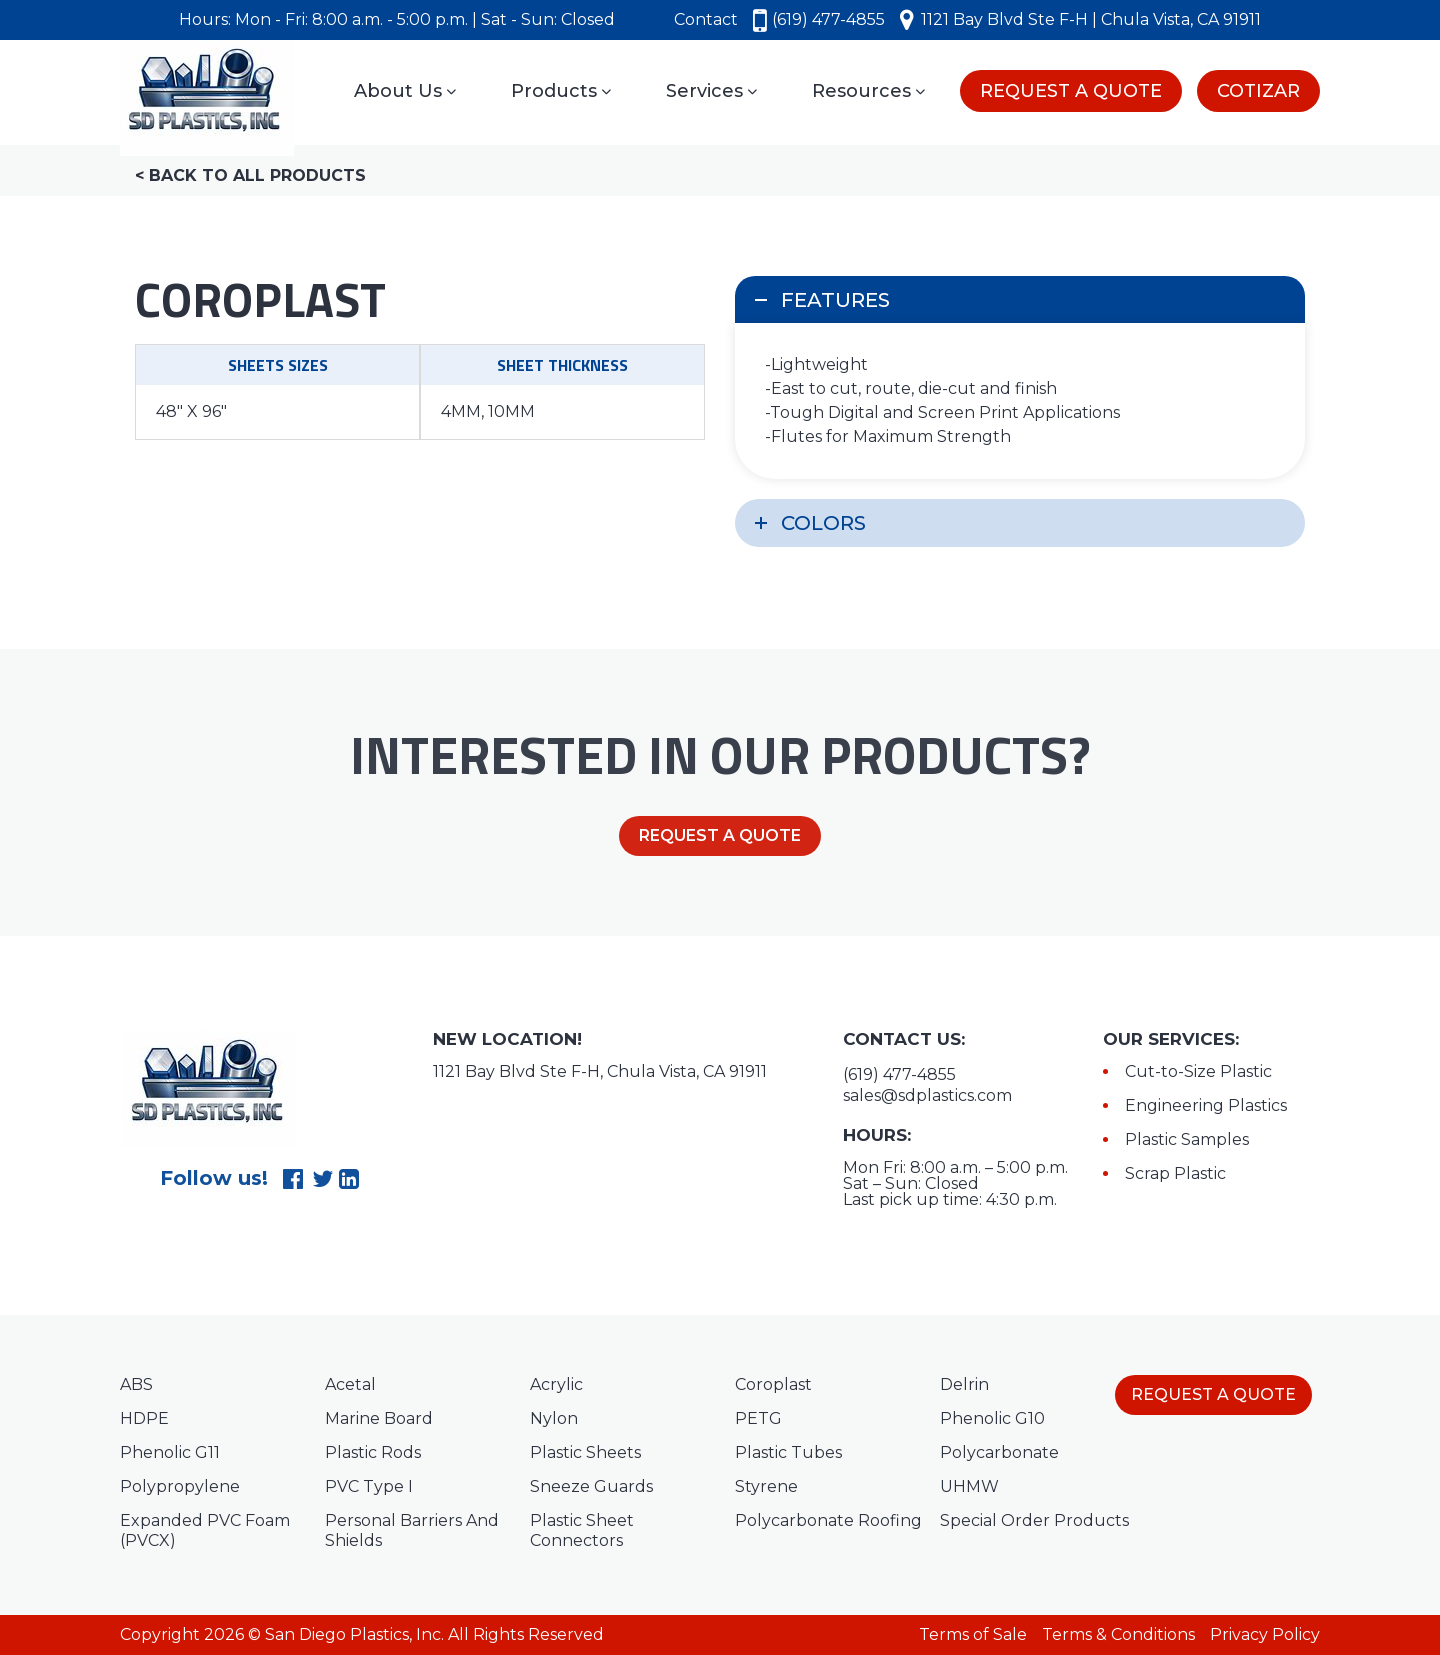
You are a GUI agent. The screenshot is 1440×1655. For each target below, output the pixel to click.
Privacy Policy (1265, 1634)
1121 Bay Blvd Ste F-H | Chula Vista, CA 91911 (1080, 20)
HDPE (144, 1418)
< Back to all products (250, 175)
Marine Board (379, 1418)
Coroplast (773, 1384)
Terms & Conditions (1118, 1634)
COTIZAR (1258, 91)
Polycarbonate (999, 1452)
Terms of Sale (973, 1634)
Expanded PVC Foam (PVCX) (205, 1530)
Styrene (766, 1486)
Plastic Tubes (788, 1452)
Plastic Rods (373, 1452)
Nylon (554, 1418)
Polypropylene (180, 1486)
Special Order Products (1034, 1520)
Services (711, 91)
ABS (136, 1384)
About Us (405, 91)
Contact (706, 20)
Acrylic (556, 1384)
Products (561, 91)
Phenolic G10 (992, 1418)
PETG (758, 1418)
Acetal (350, 1384)
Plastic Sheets (585, 1452)
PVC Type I (369, 1486)
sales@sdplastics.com (927, 1095)
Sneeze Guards (591, 1486)
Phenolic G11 (170, 1452)
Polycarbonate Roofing (828, 1520)
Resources (868, 91)
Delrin (964, 1384)
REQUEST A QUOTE (1071, 91)
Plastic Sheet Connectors (582, 1530)
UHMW (969, 1486)
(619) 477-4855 (819, 20)
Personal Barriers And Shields (412, 1530)
